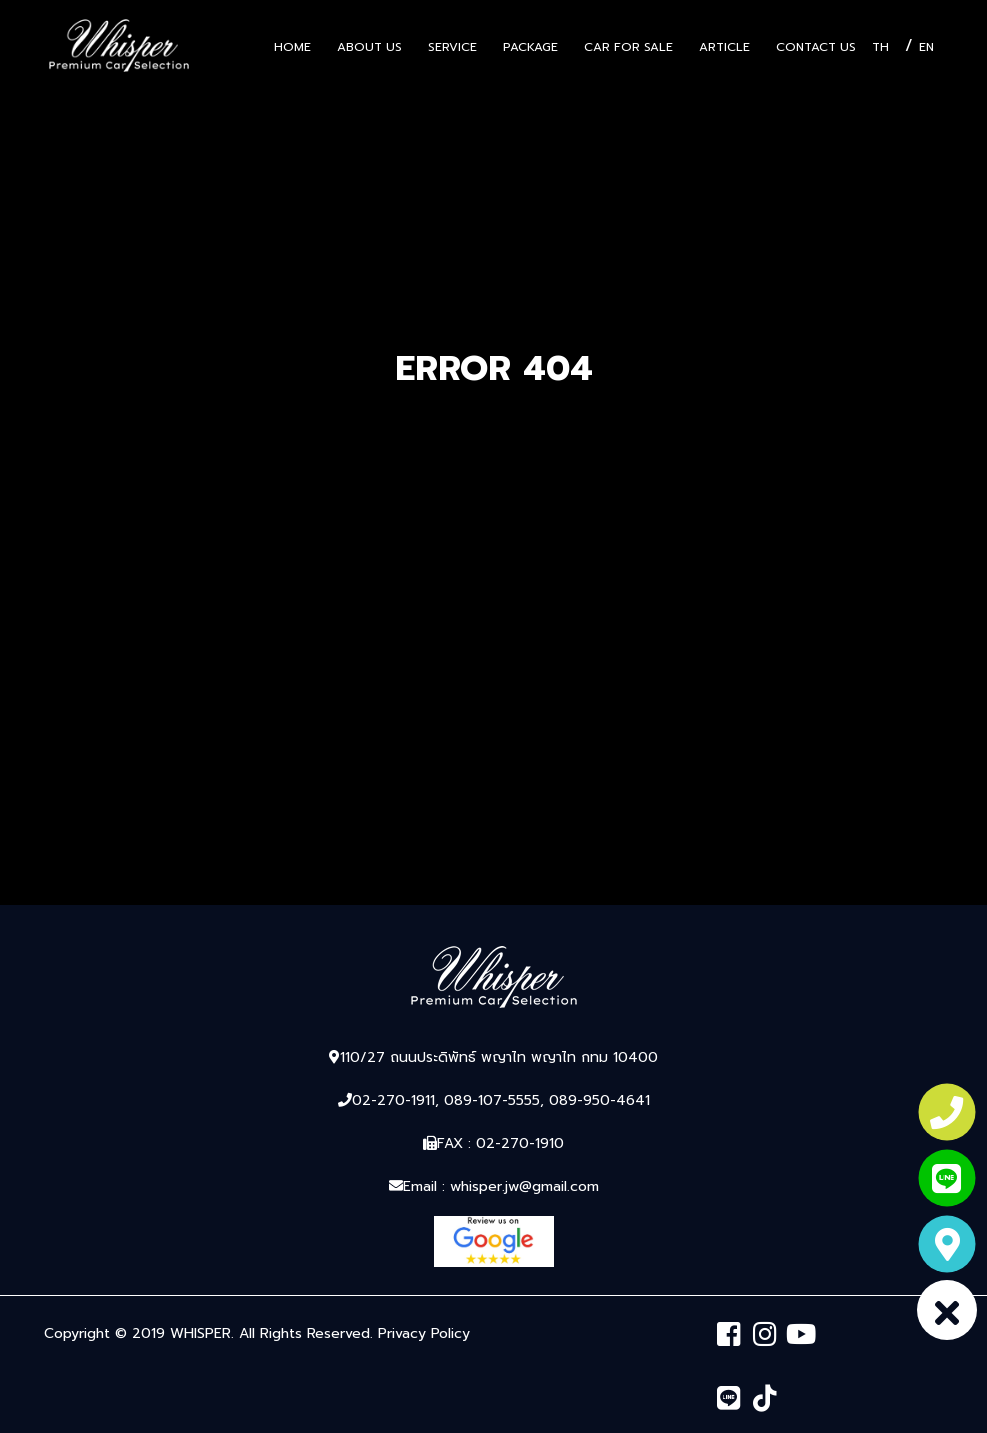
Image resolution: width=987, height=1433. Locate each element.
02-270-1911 (393, 1100)
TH (880, 47)
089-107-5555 (492, 1100)
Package (530, 47)
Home (292, 47)
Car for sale (628, 47)
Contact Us (816, 47)
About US (369, 47)
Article (724, 47)
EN (926, 47)
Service (452, 47)
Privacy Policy (424, 1333)
